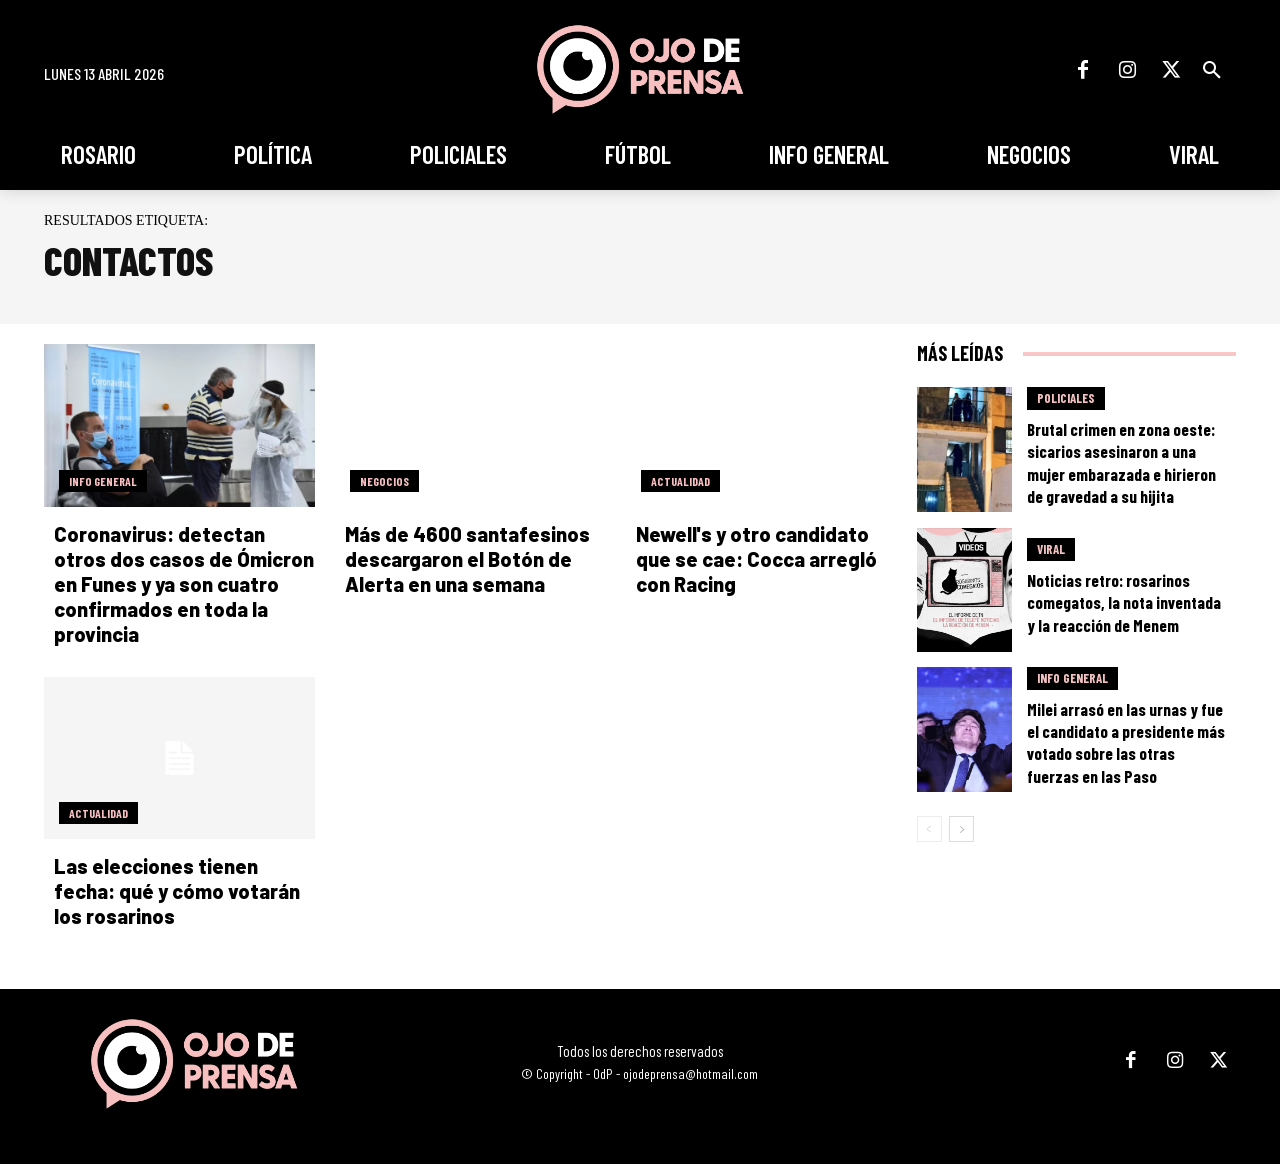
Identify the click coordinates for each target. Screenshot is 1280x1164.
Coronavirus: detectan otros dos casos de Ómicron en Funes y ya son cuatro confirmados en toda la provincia (184, 584)
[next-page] (961, 829)
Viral (1051, 549)
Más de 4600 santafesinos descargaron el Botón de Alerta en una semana (467, 559)
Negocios (384, 481)
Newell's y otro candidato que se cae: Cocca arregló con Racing (756, 559)
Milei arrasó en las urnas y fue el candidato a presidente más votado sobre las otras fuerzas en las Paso (1126, 742)
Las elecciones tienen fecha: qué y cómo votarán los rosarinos (177, 891)
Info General (103, 481)
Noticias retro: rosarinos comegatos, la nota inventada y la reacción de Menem (1124, 602)
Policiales (1066, 398)
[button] (1212, 70)
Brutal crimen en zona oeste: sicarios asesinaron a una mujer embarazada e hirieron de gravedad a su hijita (1121, 462)
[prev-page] (929, 829)
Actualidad (680, 481)
